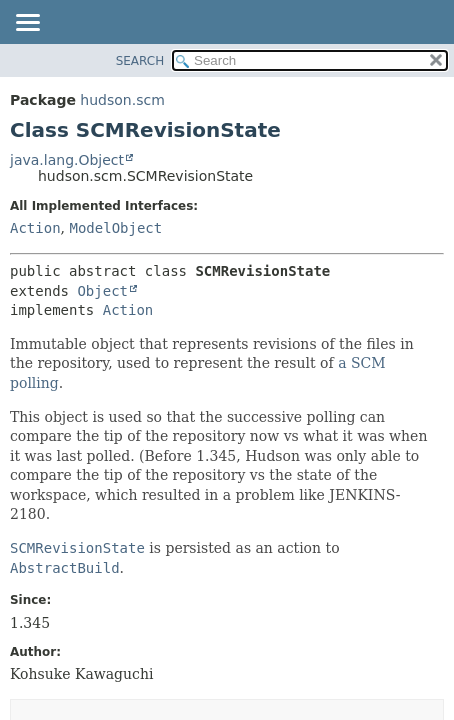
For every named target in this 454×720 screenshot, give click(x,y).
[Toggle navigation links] (27, 24)
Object (102, 291)
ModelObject (115, 228)
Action (35, 228)
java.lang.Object (67, 160)
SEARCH (140, 61)
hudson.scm (122, 100)
